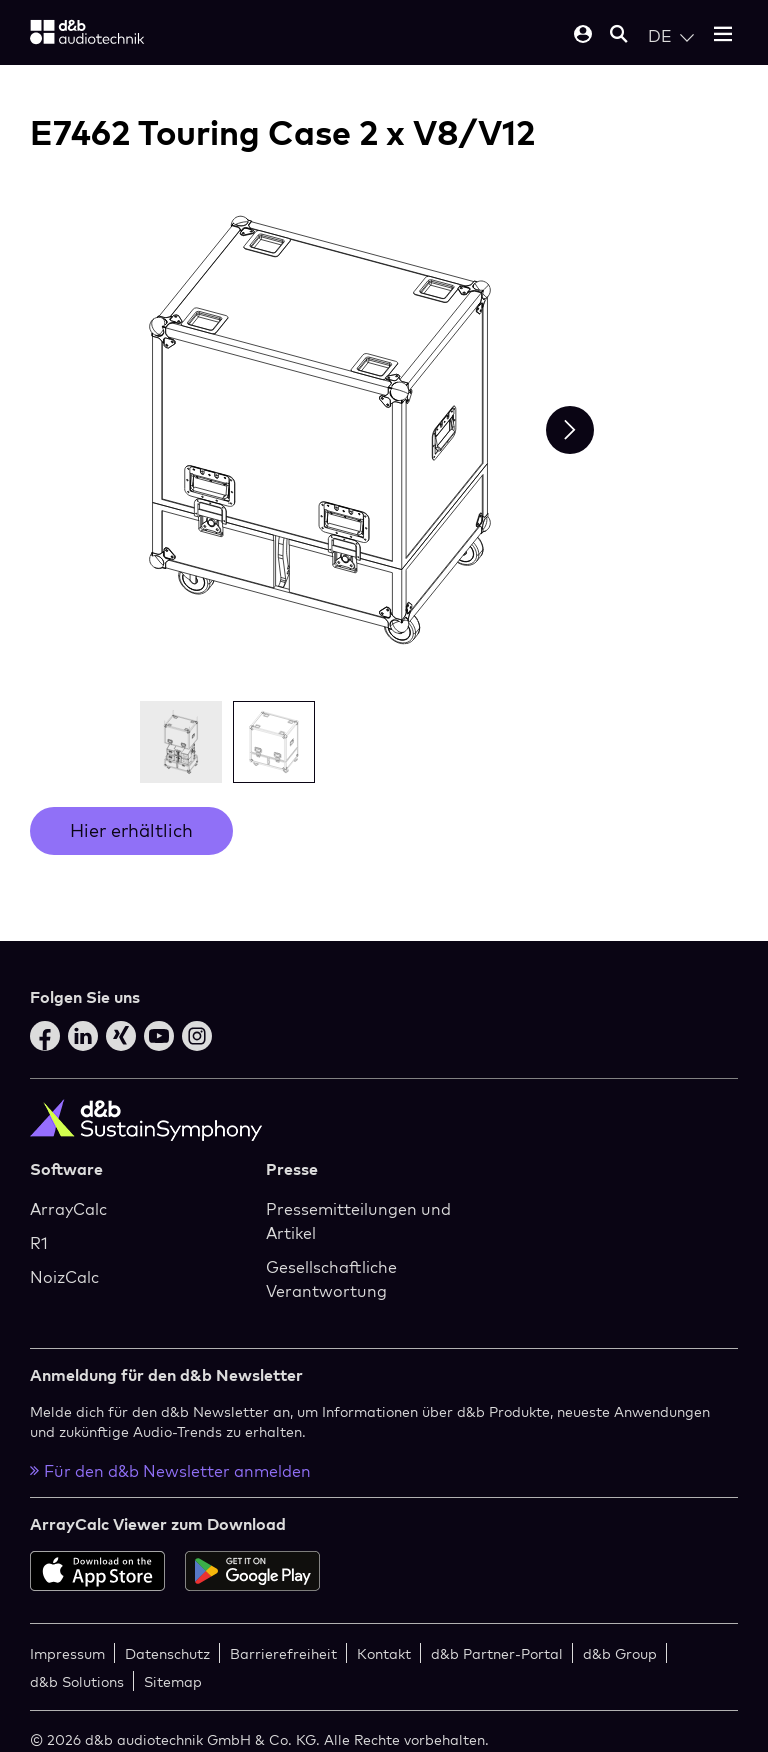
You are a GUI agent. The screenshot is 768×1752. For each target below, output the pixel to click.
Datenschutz (167, 1653)
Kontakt (384, 1653)
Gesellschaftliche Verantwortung (331, 1279)
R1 (39, 1243)
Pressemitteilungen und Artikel (358, 1221)
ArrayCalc (68, 1209)
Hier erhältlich (131, 830)
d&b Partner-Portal (497, 1653)
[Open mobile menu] (723, 35)
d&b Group (620, 1653)
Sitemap (173, 1681)
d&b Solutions (77, 1681)
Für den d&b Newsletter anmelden (170, 1471)
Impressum (67, 1653)
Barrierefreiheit (283, 1653)
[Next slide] (570, 430)
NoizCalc (64, 1277)
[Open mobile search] (619, 35)
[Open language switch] (671, 36)
